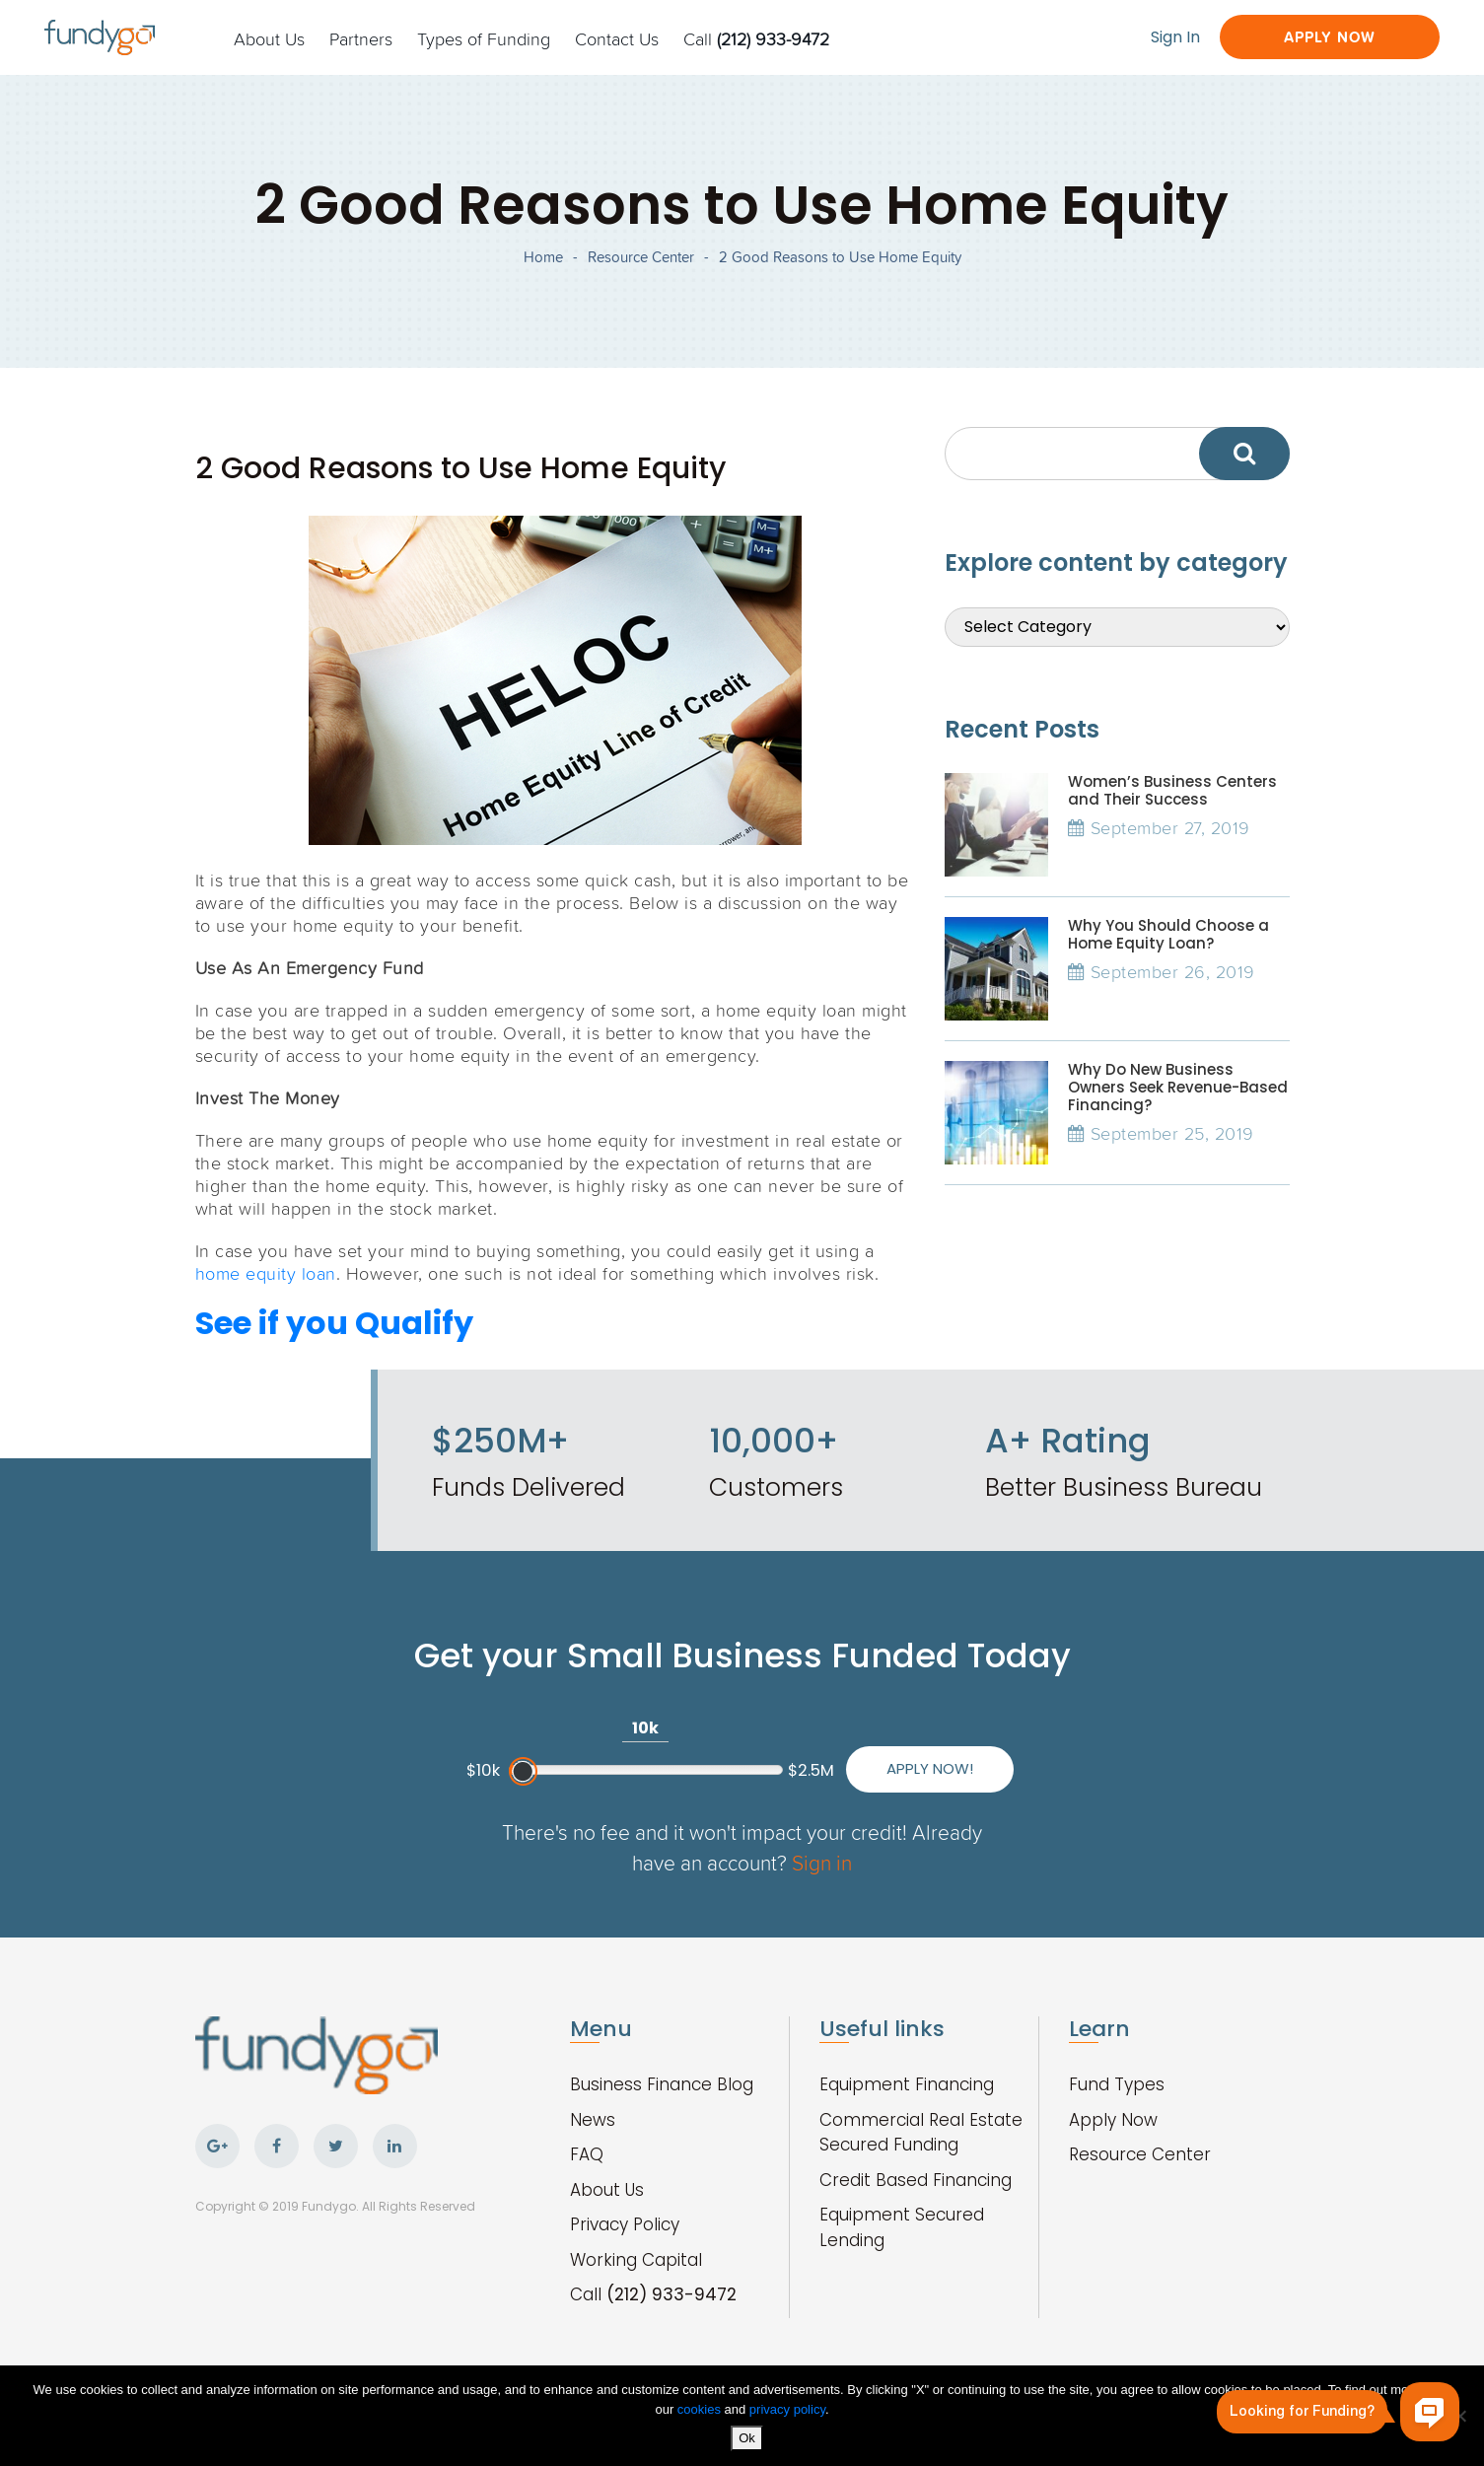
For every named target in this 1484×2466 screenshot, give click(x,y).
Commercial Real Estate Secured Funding (921, 2132)
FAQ (586, 2154)
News (592, 2120)
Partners (360, 38)
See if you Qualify (334, 1323)
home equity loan (265, 1273)
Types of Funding (483, 38)
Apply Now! (929, 1768)
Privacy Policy (624, 2224)
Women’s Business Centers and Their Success (1172, 790)
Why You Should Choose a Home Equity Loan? (1168, 934)
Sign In (1175, 37)
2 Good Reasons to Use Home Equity (840, 257)
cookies (701, 2409)
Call (756, 38)
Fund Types (1117, 2084)
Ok (747, 2438)
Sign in (822, 1862)
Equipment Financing (906, 2084)
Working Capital (636, 2260)
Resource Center (641, 257)
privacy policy (787, 2409)
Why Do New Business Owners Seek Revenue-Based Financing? (1178, 1087)
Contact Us (617, 38)
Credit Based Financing (915, 2180)
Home (543, 257)
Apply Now (1330, 37)
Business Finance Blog (661, 2084)
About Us (269, 38)
